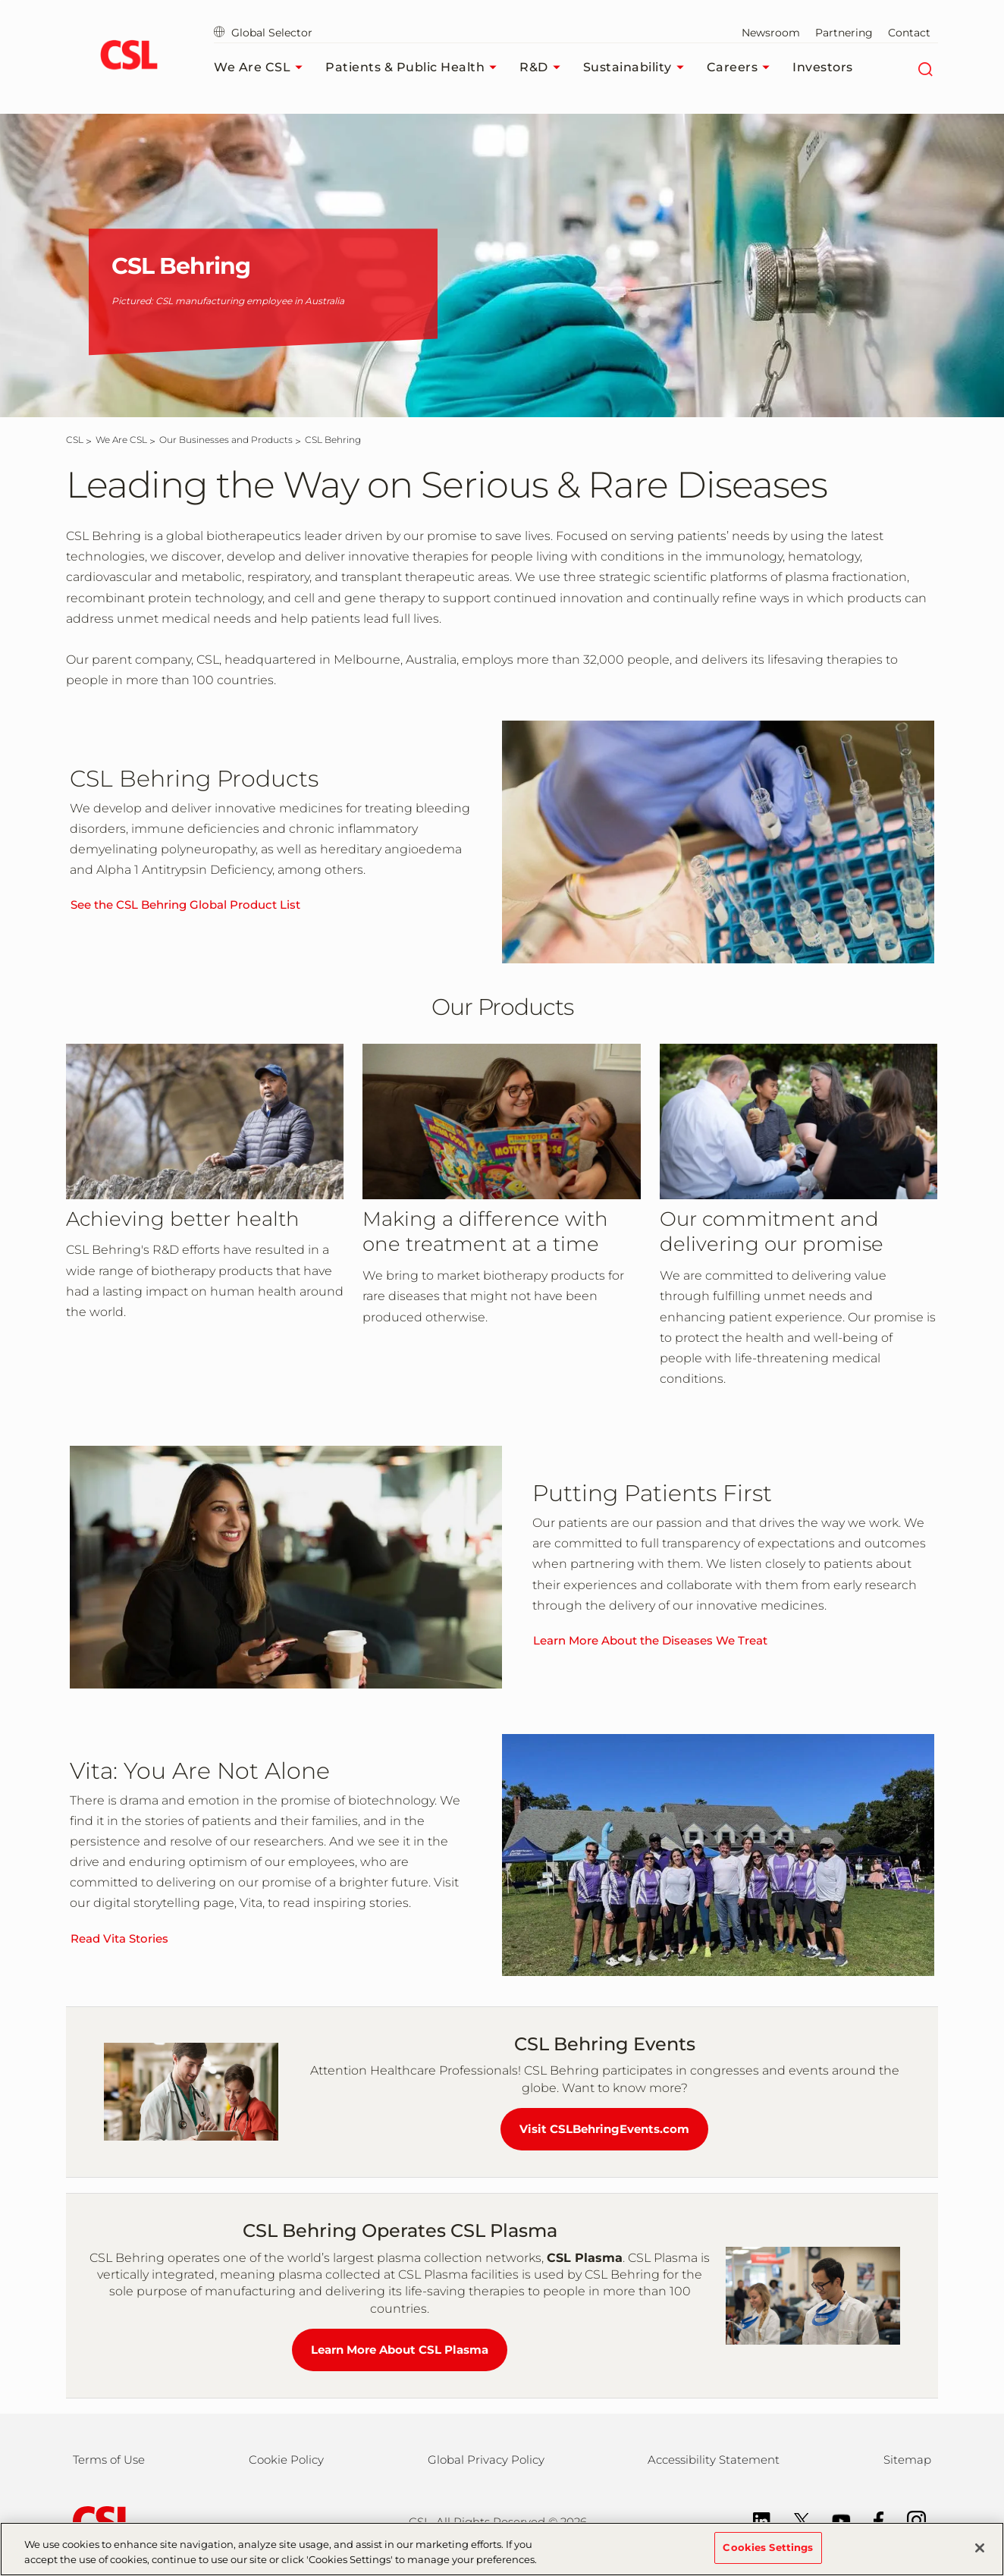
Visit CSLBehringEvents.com (604, 2129)
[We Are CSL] (121, 439)
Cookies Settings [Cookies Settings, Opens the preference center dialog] (768, 2556)
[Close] (979, 2556)
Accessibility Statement (714, 2459)
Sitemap (907, 2459)
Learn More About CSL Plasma (399, 2349)
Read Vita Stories (119, 1938)
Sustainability (637, 67)
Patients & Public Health (414, 67)
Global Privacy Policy (486, 2459)
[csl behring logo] (100, 2521)
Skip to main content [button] (0, 0)
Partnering (844, 32)
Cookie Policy (286, 2459)
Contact (909, 32)
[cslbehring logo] (128, 57)
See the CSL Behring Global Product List (185, 904)
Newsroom (771, 32)
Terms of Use (109, 2459)
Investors (822, 67)
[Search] (924, 67)
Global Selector (263, 32)
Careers (742, 67)
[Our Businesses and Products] (226, 439)
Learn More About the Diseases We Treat (650, 1640)
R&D (543, 67)
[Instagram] (909, 2519)
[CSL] (74, 439)
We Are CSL (262, 67)
